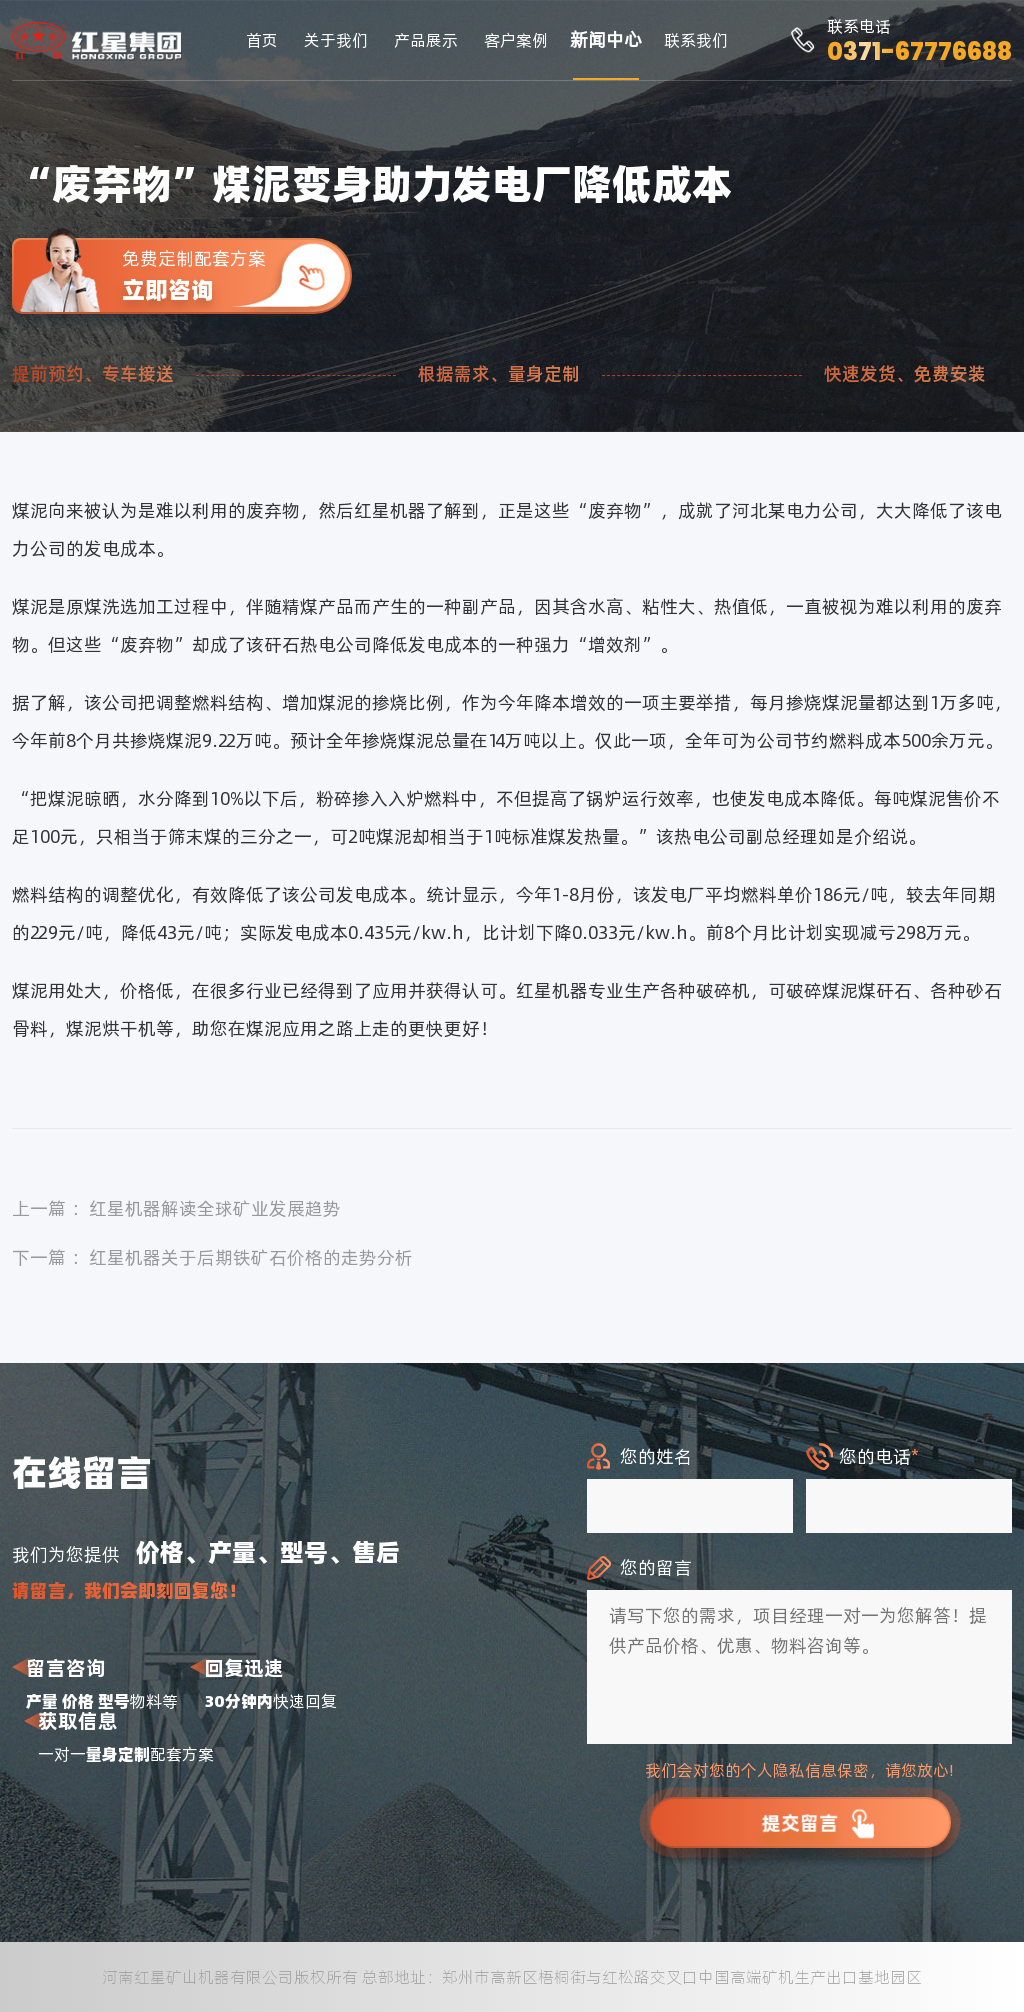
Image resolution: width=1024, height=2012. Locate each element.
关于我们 (336, 40)
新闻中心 (606, 39)
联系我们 (696, 40)
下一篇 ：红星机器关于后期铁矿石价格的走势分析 (212, 1257)
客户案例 (516, 40)
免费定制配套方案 (237, 275)
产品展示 (426, 40)
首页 (262, 40)
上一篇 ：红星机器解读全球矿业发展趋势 (176, 1208)
